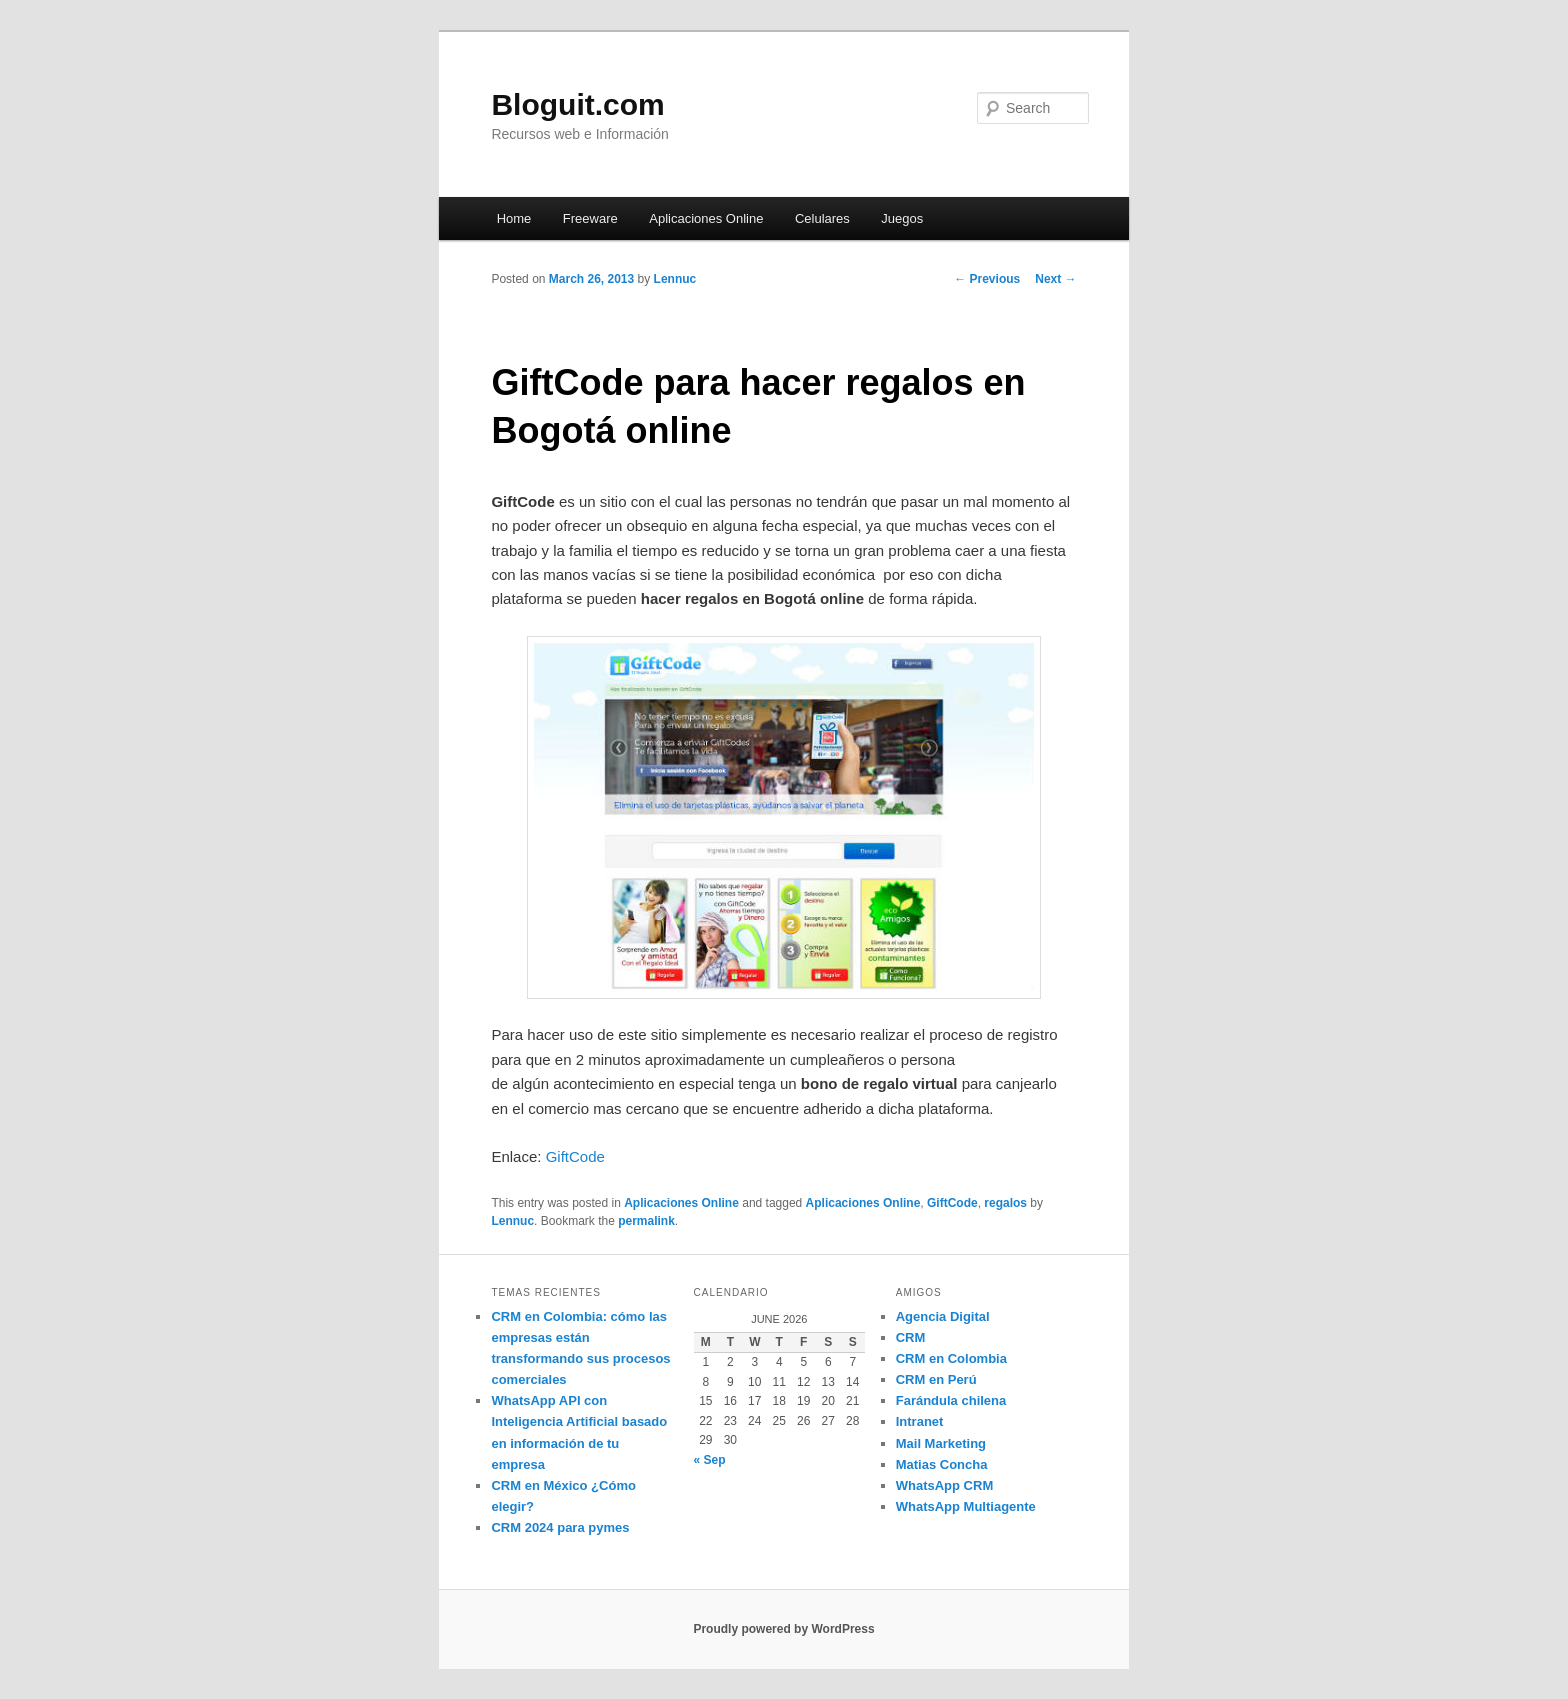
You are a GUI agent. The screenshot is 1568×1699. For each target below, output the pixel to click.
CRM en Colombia (951, 1358)
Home (514, 218)
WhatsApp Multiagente (966, 1506)
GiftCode (575, 1156)
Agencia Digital (943, 1316)
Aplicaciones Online (706, 218)
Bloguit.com (577, 104)
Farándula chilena (951, 1400)
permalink (646, 1221)
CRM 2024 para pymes (560, 1527)
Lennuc (675, 279)
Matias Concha (942, 1464)
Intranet (920, 1421)
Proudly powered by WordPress (783, 1629)
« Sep (710, 1460)
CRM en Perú (936, 1379)
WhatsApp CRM (945, 1485)
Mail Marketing (941, 1443)
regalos (1005, 1203)
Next (1055, 279)
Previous (987, 279)
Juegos (902, 218)
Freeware (590, 218)
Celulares (822, 218)
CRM (911, 1337)
